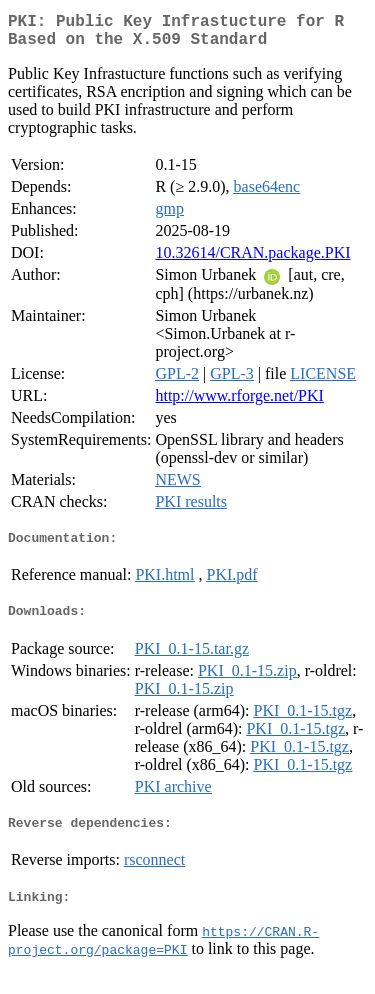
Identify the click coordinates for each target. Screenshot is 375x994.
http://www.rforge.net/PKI (239, 403)
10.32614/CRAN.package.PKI (252, 260)
